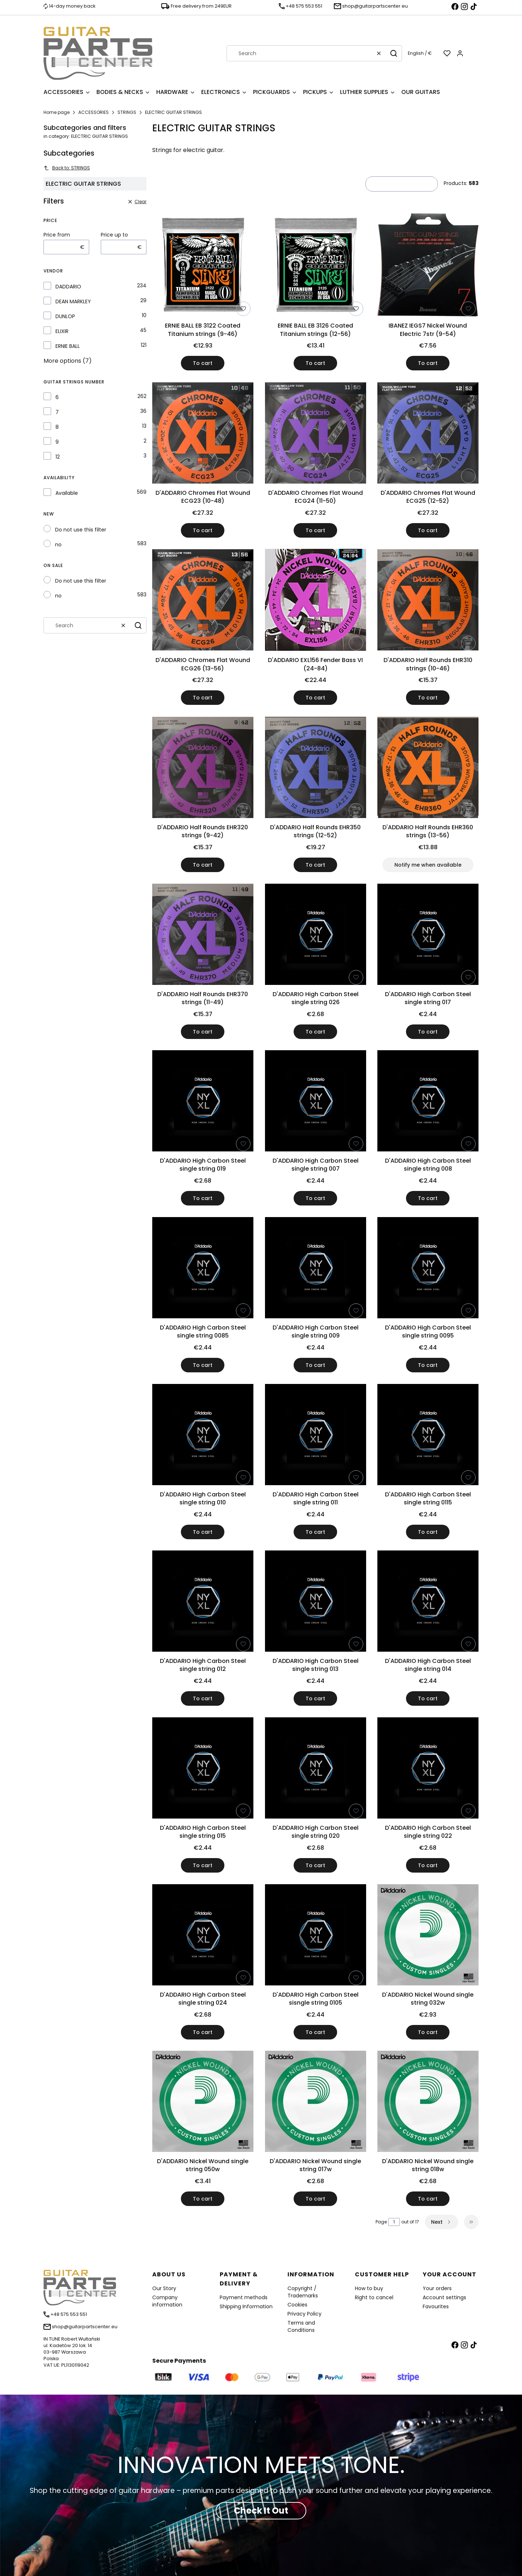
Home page (57, 112)
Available (66, 493)
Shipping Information (246, 2306)
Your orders (437, 2288)
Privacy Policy (304, 2313)
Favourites (436, 2306)
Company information (167, 2301)
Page (381, 2222)
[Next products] (441, 2222)
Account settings (444, 2297)
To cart (202, 363)
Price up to (114, 234)
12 (57, 456)
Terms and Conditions (301, 2326)
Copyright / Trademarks (302, 2292)
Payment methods (244, 2297)
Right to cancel (374, 2297)
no (58, 544)
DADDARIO (68, 286)
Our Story (164, 2288)
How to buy (369, 2288)
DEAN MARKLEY (73, 301)
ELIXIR (62, 331)
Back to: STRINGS (67, 168)
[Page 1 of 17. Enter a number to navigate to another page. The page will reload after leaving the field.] (394, 2222)
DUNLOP (65, 316)
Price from (57, 234)
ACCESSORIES (93, 112)
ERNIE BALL (67, 346)
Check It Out (261, 2511)
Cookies (297, 2304)
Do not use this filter (80, 529)
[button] (393, 53)
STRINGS (126, 112)
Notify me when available (427, 864)
